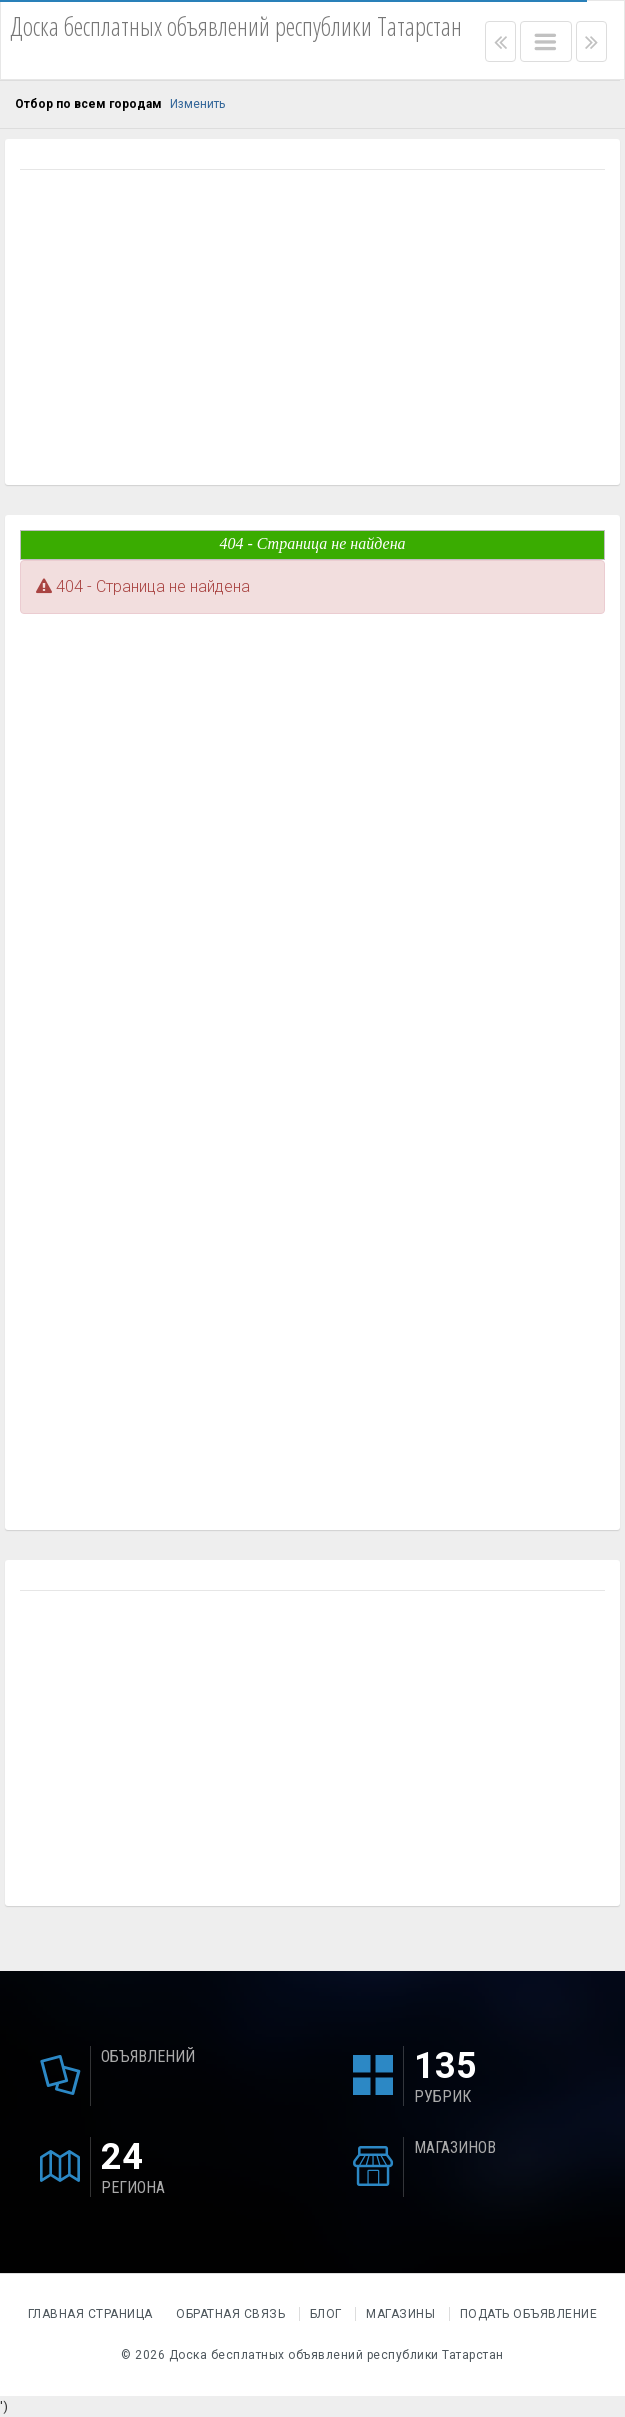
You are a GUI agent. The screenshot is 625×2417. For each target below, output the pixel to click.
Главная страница (92, 2314)
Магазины (400, 2314)
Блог (326, 2314)
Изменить (197, 104)
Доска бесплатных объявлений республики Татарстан (336, 2355)
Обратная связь (230, 2314)
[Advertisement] (312, 330)
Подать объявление (529, 2314)
